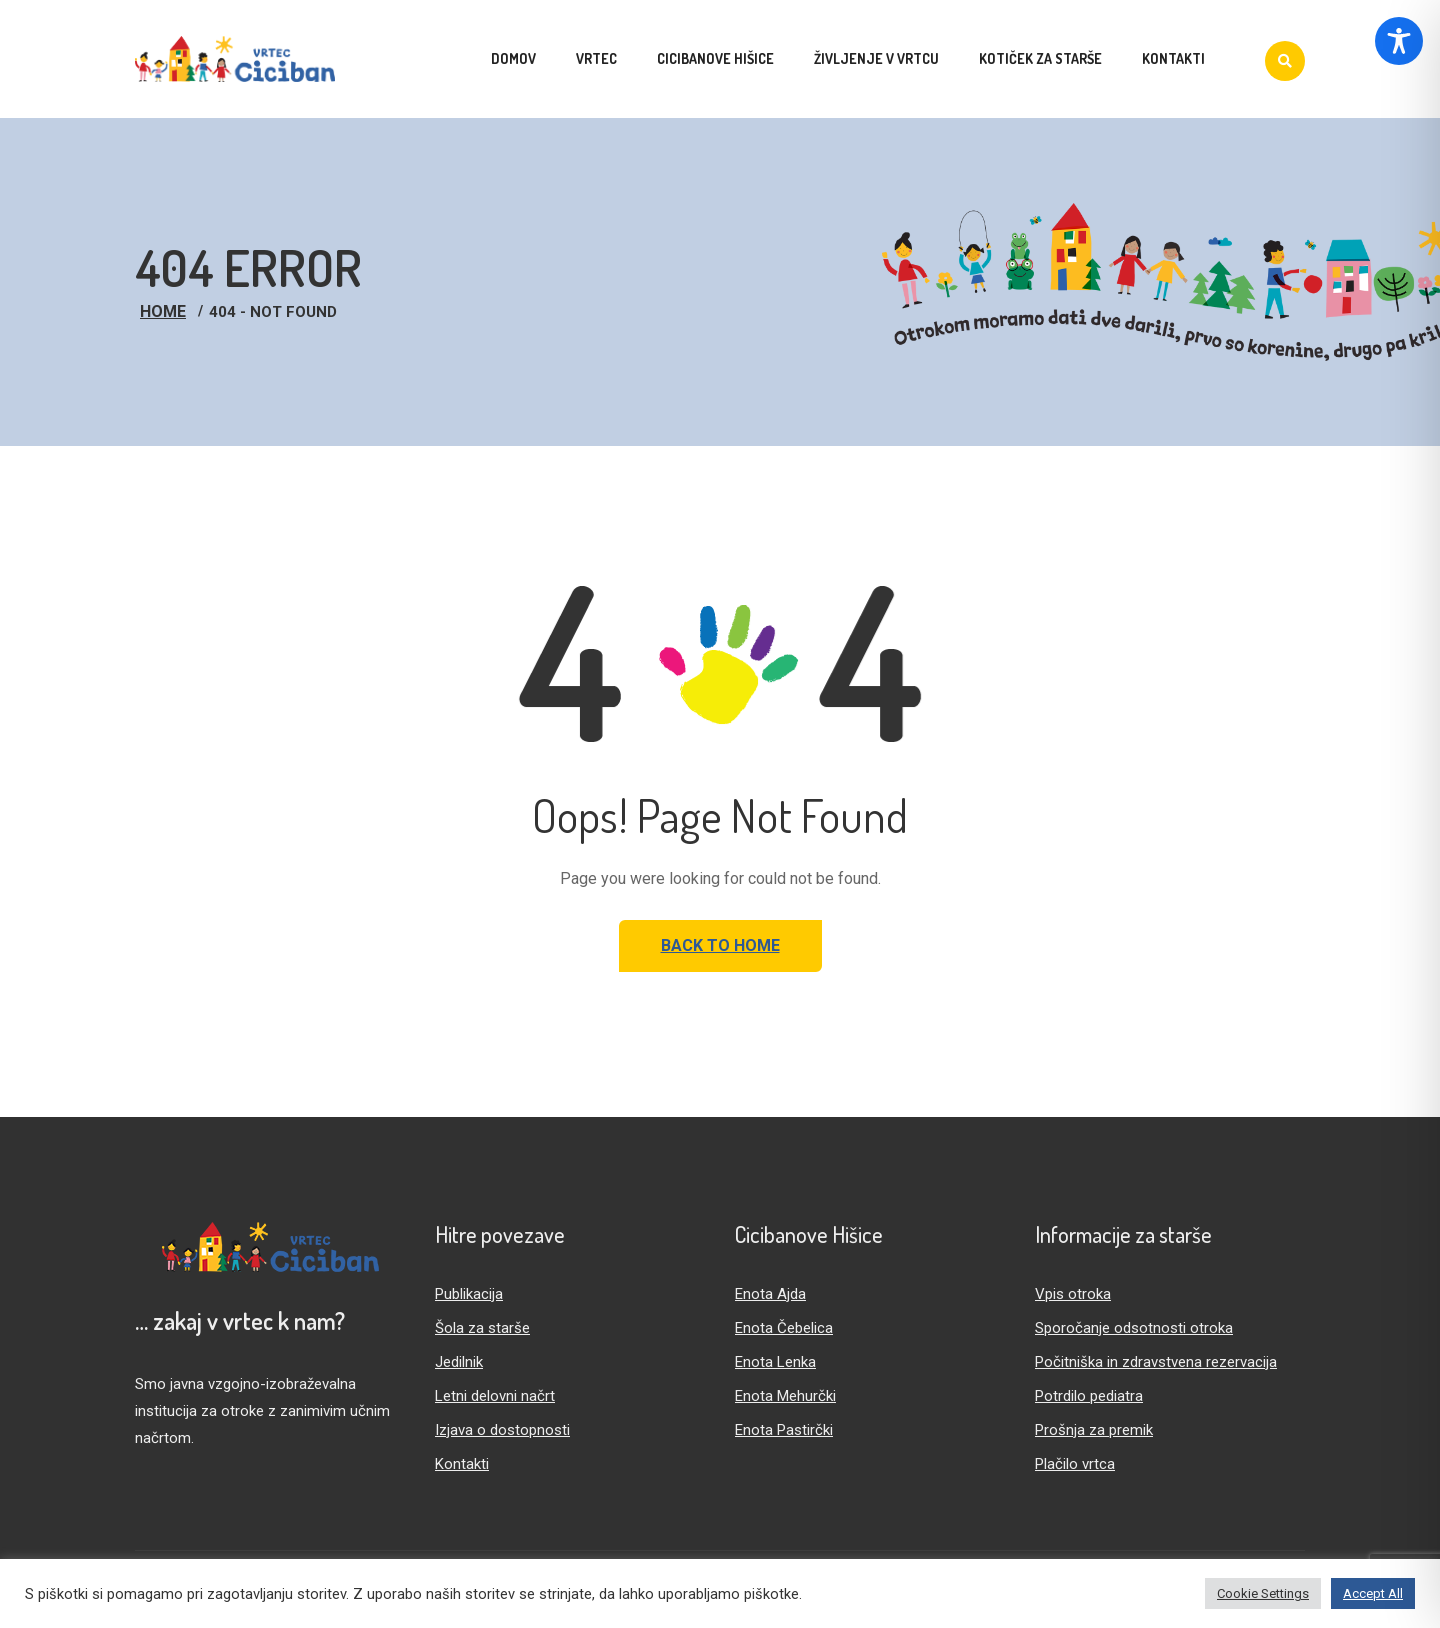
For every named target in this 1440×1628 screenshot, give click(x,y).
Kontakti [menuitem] (1173, 58)
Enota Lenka (775, 1362)
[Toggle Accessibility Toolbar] (1399, 41)
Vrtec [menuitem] (596, 58)
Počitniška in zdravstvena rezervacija (1156, 1362)
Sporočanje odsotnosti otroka (1134, 1328)
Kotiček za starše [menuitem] (1040, 58)
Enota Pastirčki (784, 1430)
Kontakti (462, 1464)
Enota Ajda (770, 1294)
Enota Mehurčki (785, 1396)
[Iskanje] (1285, 61)
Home (163, 311)
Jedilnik (459, 1362)
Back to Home (720, 945)
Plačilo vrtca (1075, 1464)
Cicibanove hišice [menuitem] (715, 58)
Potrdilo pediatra (1089, 1396)
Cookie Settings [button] (1263, 1593)
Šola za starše (482, 1328)
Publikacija (469, 1294)
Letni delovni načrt (495, 1396)
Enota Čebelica (784, 1328)
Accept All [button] (1373, 1593)
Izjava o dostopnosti (502, 1430)
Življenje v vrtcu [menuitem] (876, 58)
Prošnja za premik (1094, 1430)
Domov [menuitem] (513, 58)
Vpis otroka (1073, 1294)
